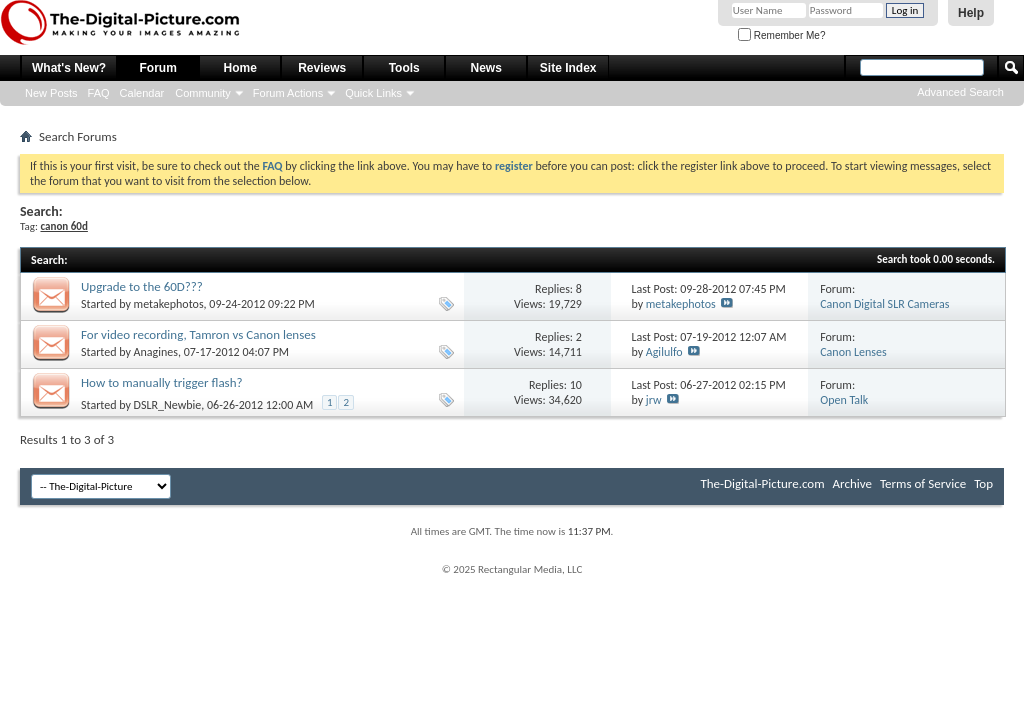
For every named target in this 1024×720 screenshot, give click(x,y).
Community (203, 93)
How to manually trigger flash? (162, 382)
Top (983, 483)
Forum (158, 68)
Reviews (322, 68)
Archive (852, 483)
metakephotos (169, 304)
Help (971, 13)
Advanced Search (960, 92)
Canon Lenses (853, 352)
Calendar (142, 93)
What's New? (69, 68)
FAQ (99, 93)
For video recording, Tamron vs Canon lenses (198, 334)
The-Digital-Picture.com (762, 483)
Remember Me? (781, 35)
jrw (654, 400)
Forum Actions (288, 93)
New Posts (51, 93)
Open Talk (844, 400)
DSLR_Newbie (168, 405)
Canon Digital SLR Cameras (884, 304)
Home (240, 68)
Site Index (568, 68)
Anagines (156, 352)
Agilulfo (664, 352)
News (486, 68)
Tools (404, 68)
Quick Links (373, 93)
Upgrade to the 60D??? (142, 286)
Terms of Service (923, 483)
